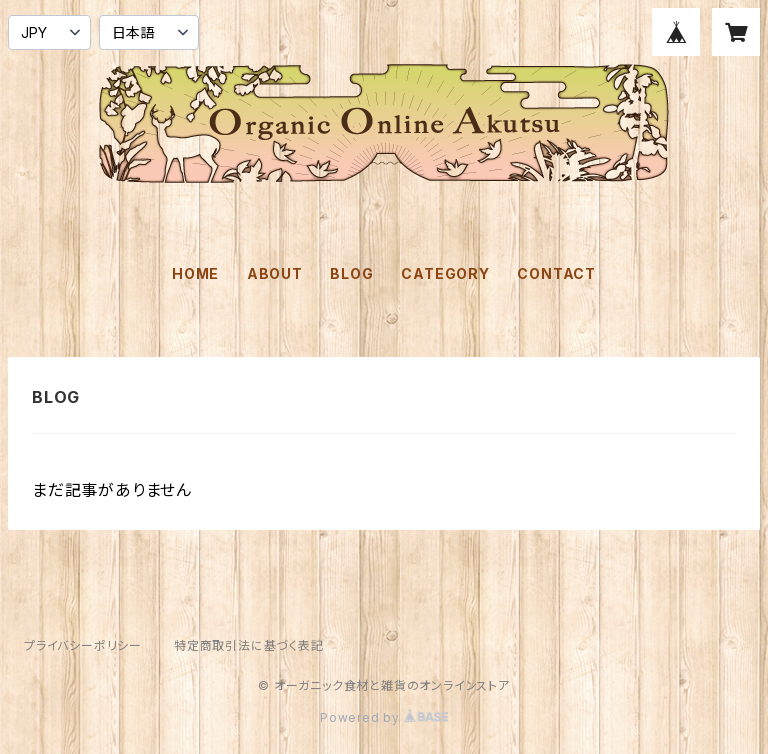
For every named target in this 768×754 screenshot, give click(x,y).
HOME (195, 273)
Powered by (384, 717)
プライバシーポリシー (83, 645)
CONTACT (556, 273)
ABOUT (275, 273)
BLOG (351, 273)
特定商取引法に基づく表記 (249, 645)
